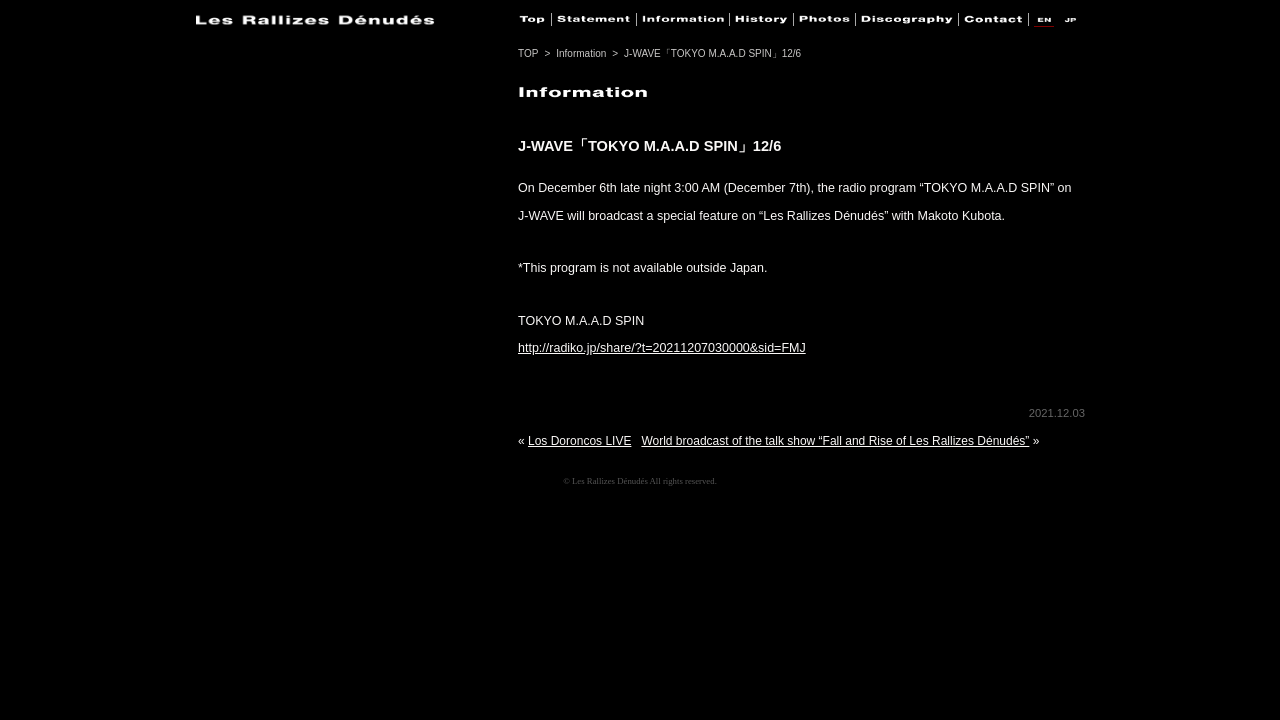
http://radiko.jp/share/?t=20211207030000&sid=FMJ (662, 348)
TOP (528, 53)
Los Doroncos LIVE (579, 441)
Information (581, 53)
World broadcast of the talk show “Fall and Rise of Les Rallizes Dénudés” (835, 441)
